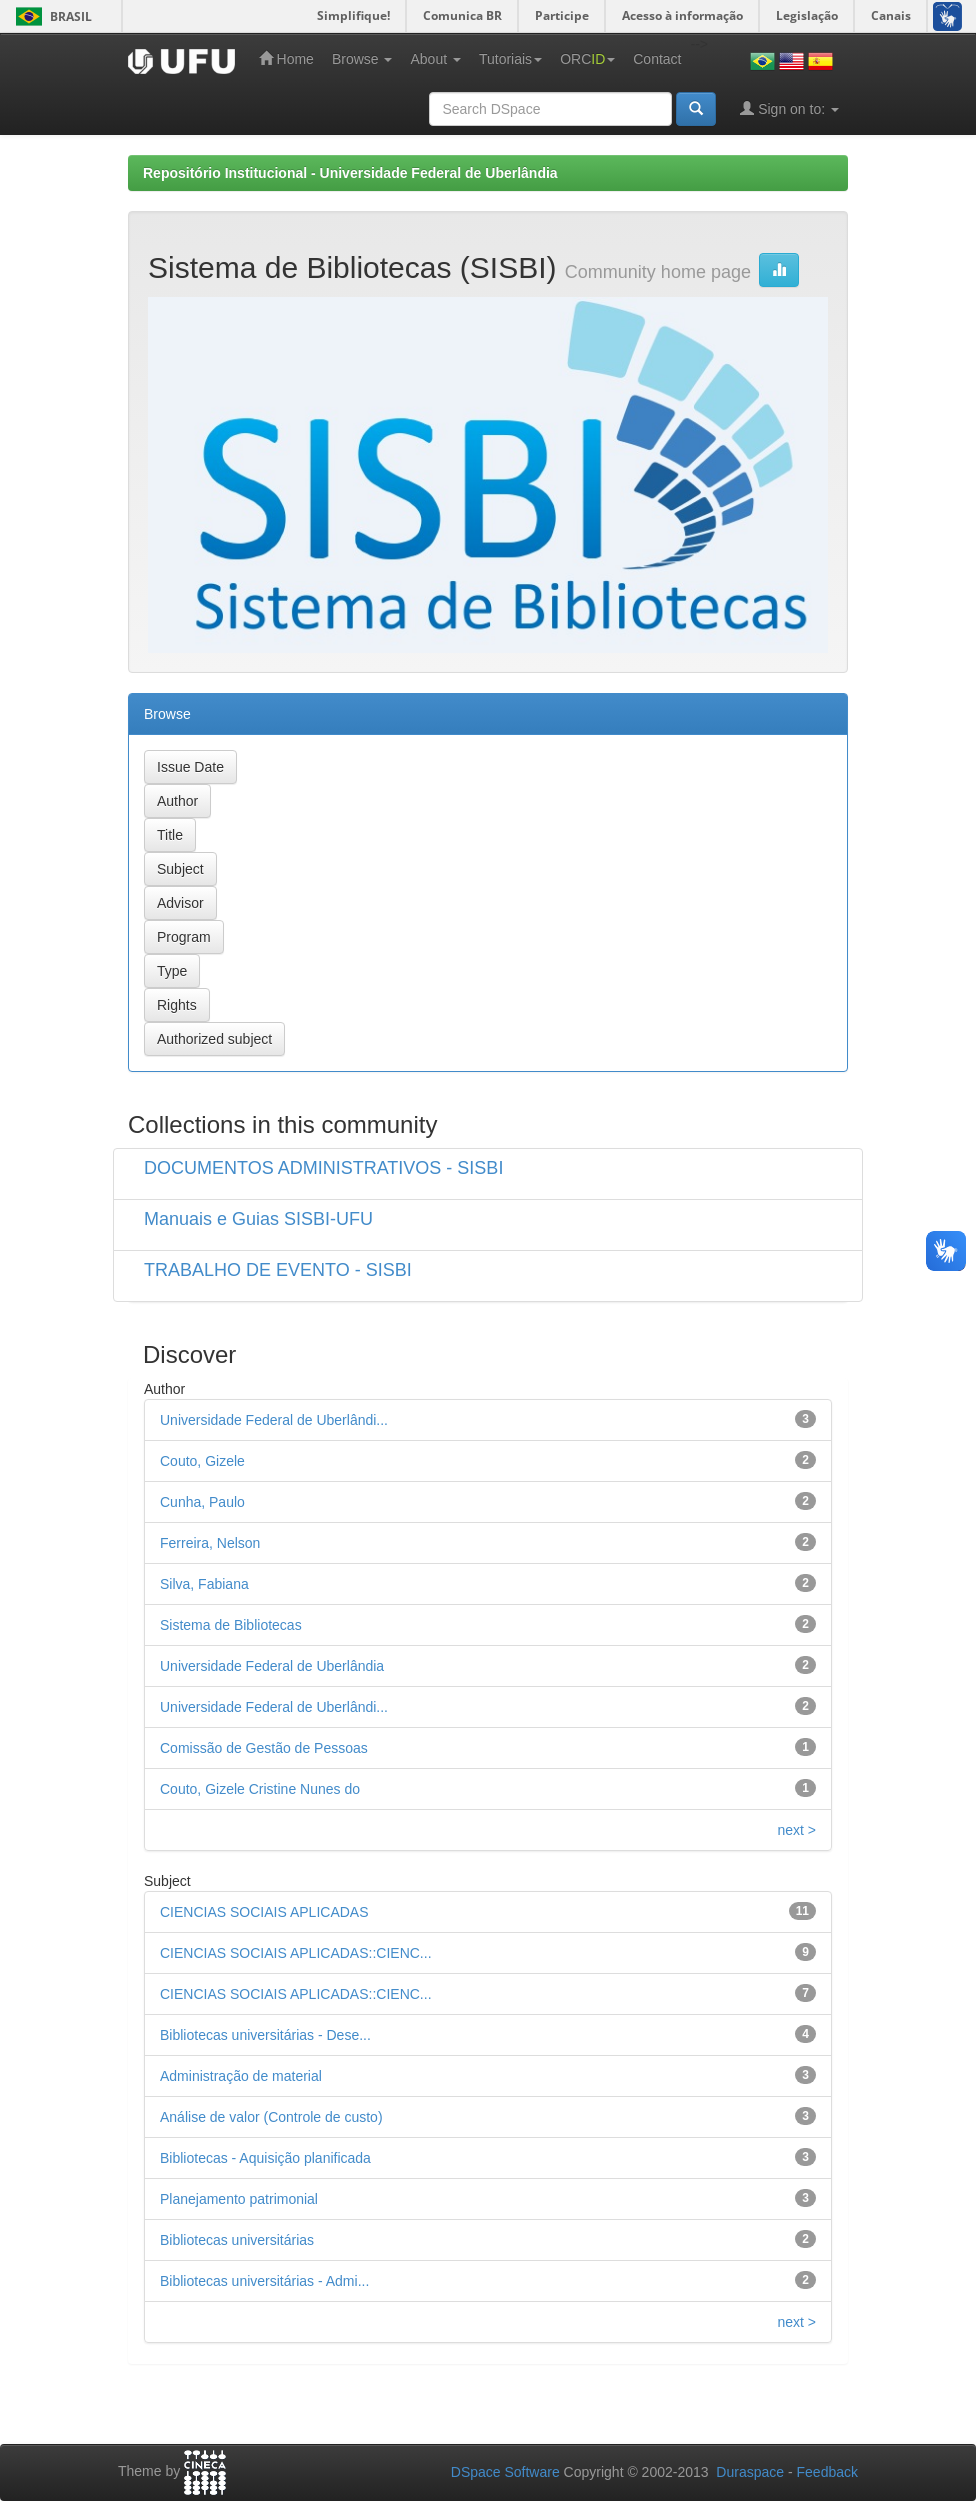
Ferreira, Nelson (210, 1543)
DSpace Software (505, 2472)
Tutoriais (510, 59)
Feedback (827, 2472)
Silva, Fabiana (204, 1584)
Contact (657, 59)
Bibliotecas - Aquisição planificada (265, 2158)
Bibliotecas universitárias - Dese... (265, 2035)
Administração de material (241, 2076)
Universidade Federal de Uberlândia (272, 1666)
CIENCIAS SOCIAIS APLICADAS (264, 1912)
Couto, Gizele (202, 1461)
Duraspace (750, 2472)
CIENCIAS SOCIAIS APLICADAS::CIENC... (296, 1953)
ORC (587, 59)
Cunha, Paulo (202, 1502)
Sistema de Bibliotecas (231, 1625)
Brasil (50, 16)
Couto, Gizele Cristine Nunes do (260, 1789)
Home (286, 58)
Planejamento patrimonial (239, 2199)
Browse (362, 59)
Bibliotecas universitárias (237, 2240)
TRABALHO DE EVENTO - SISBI (278, 1270)
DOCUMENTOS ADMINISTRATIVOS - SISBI (323, 1168)
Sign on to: (789, 108)
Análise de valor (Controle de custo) (271, 2117)
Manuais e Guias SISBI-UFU (258, 1219)
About (435, 59)
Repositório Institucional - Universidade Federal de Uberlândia (350, 173)
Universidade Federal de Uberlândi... (274, 1420)
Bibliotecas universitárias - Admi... (264, 2281)
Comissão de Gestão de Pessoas (264, 1748)
